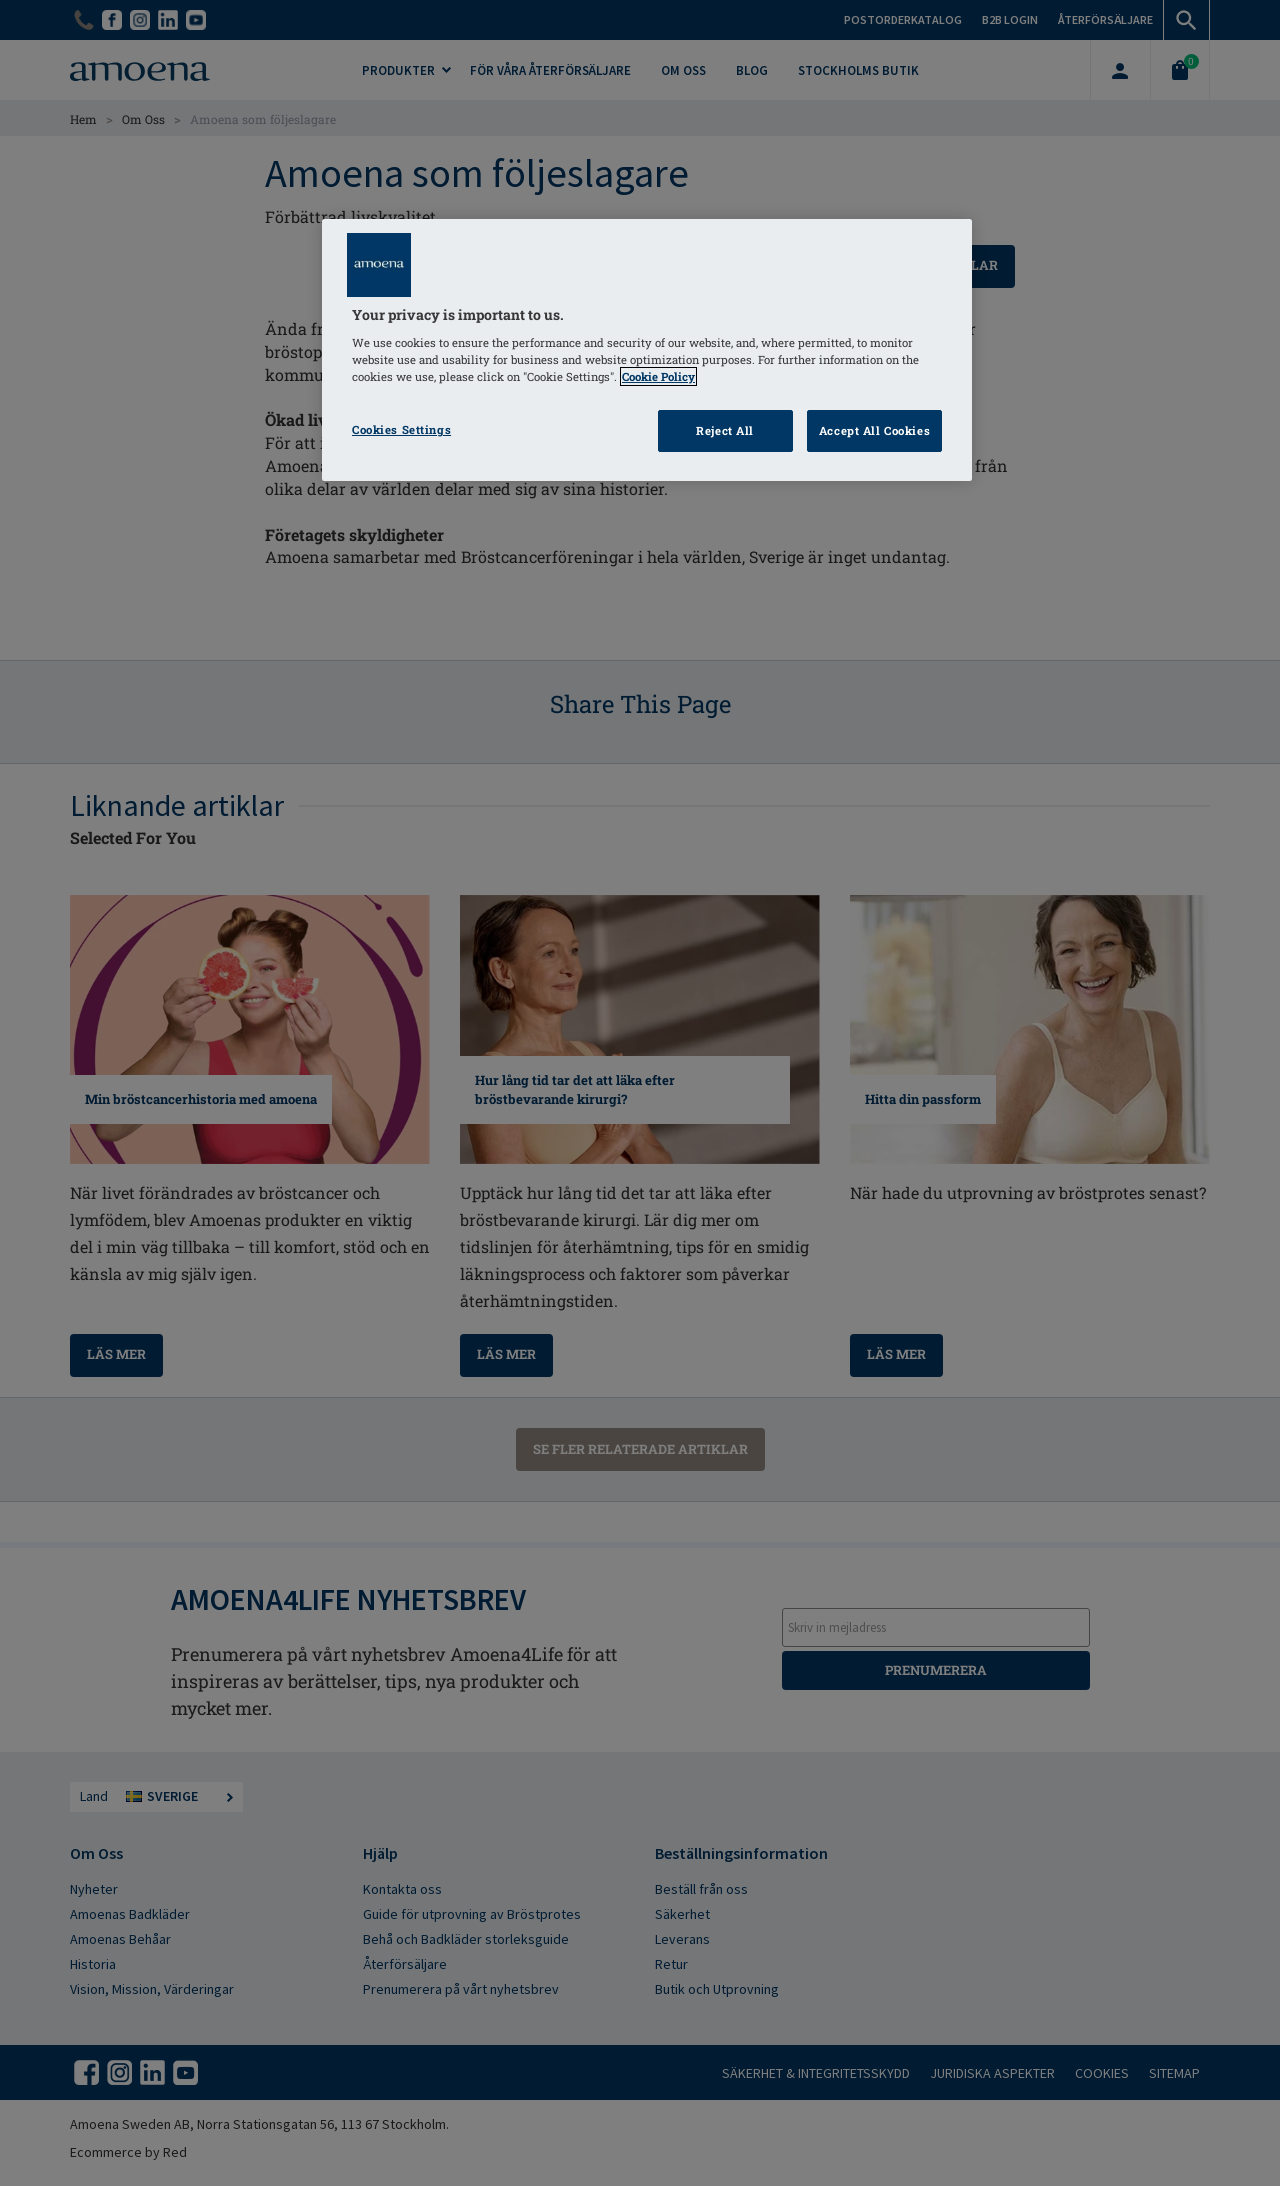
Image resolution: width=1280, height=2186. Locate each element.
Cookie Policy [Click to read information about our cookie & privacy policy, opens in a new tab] (658, 376)
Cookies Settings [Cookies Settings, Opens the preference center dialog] (401, 429)
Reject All (725, 430)
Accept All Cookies (874, 430)
